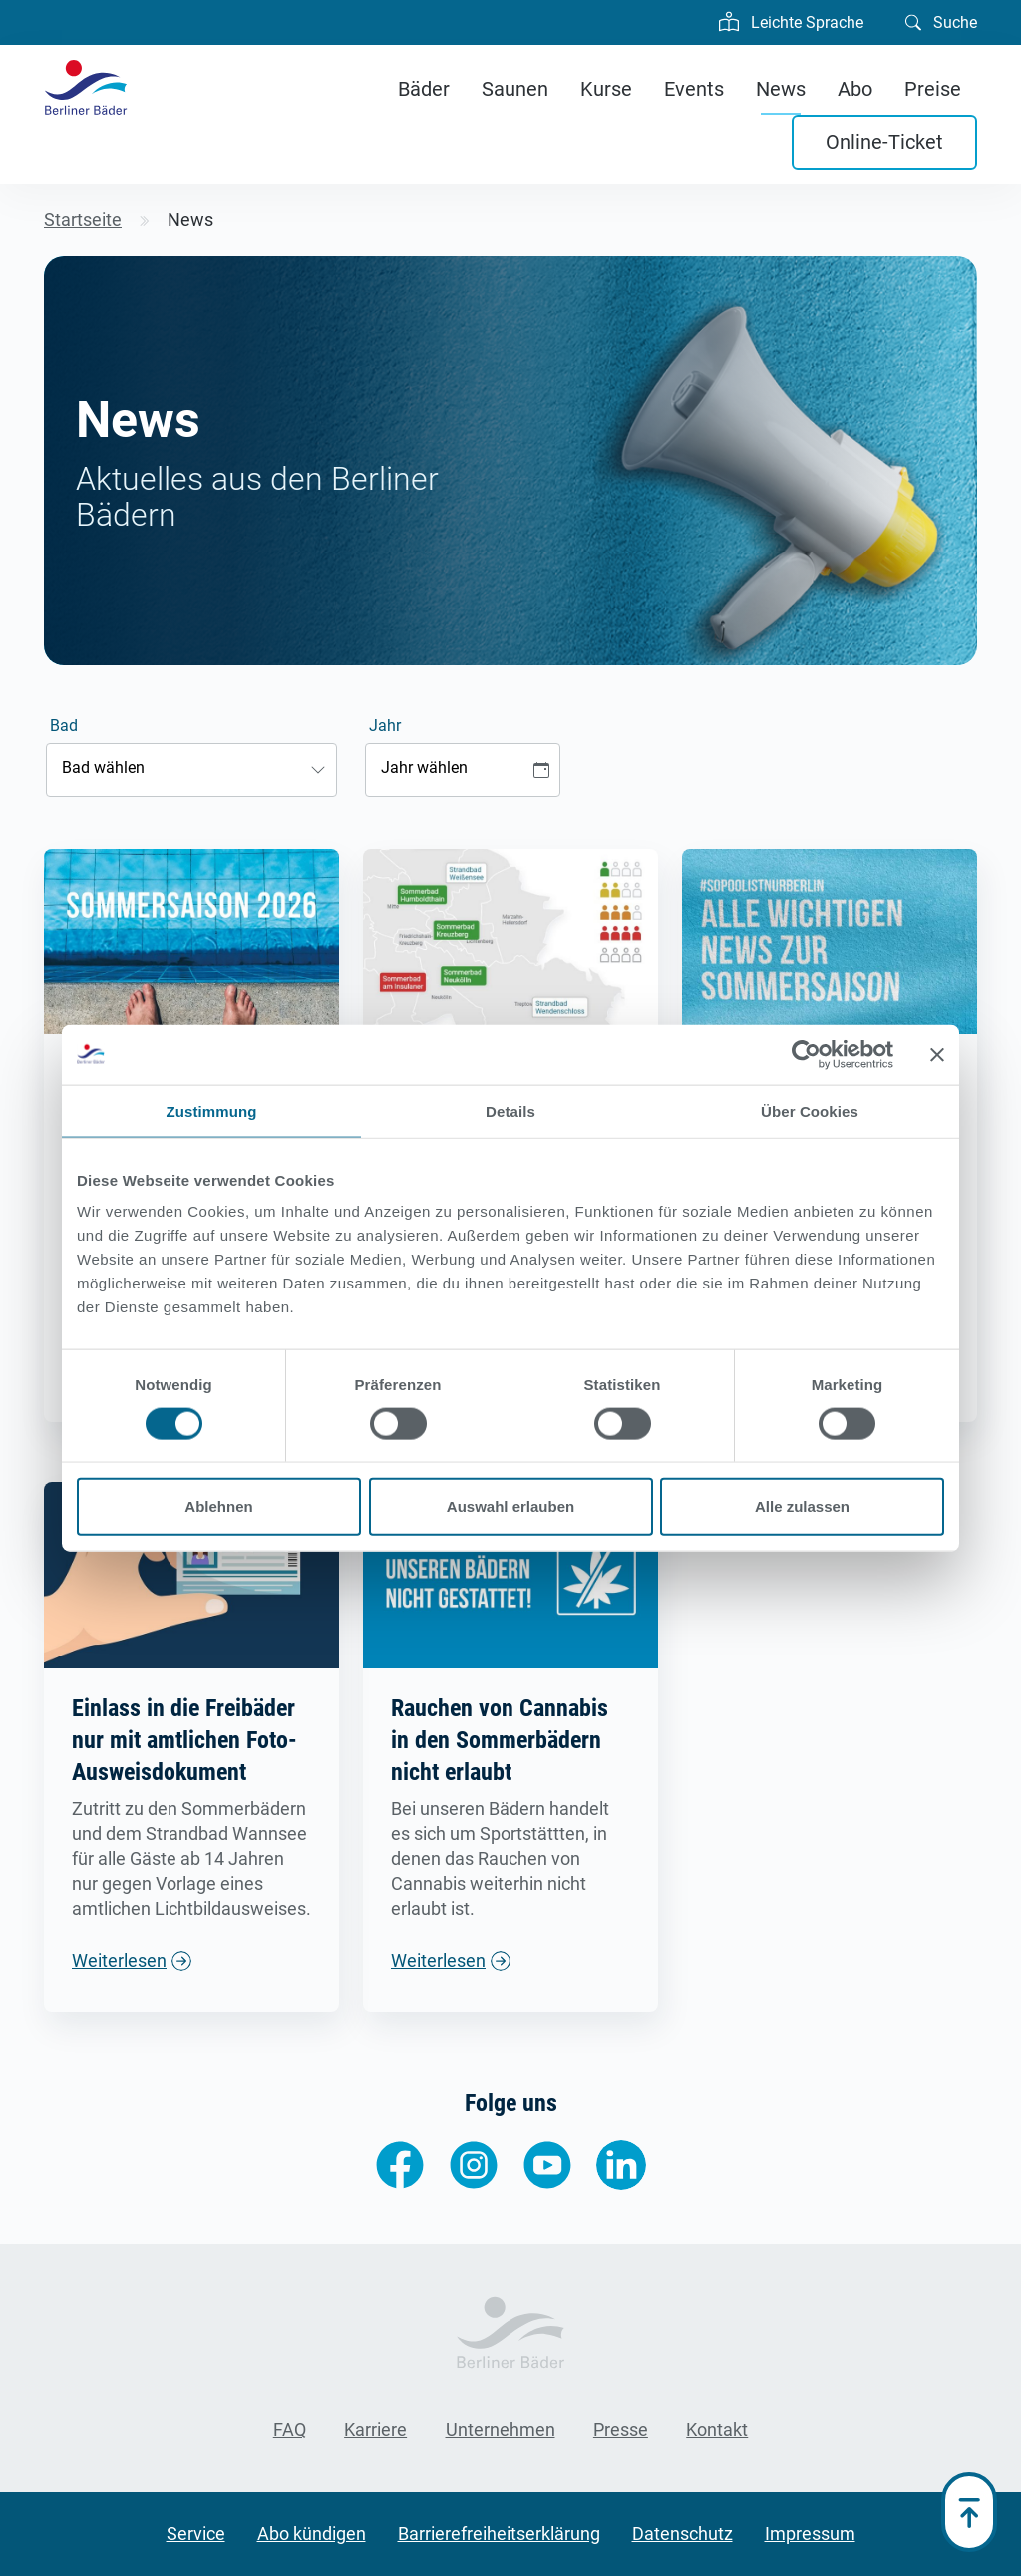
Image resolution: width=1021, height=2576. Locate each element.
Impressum (810, 2533)
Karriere (375, 2429)
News (781, 89)
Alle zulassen (802, 1506)
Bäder (424, 89)
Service (196, 2533)
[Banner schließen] (937, 1054)
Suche (941, 21)
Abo (855, 89)
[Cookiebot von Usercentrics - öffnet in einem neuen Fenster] (806, 1054)
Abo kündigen (311, 2533)
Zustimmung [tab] (212, 1110)
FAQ (289, 2429)
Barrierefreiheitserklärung (499, 2533)
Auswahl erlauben (510, 1506)
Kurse (606, 89)
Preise (932, 89)
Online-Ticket (884, 142)
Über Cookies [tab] (809, 1110)
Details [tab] (510, 1110)
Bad (64, 725)
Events (694, 89)
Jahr (385, 725)
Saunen (515, 89)
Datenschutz (682, 2533)
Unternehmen (500, 2429)
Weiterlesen (119, 1960)
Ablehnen (218, 1506)
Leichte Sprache (791, 20)
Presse (620, 2429)
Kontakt (717, 2429)
